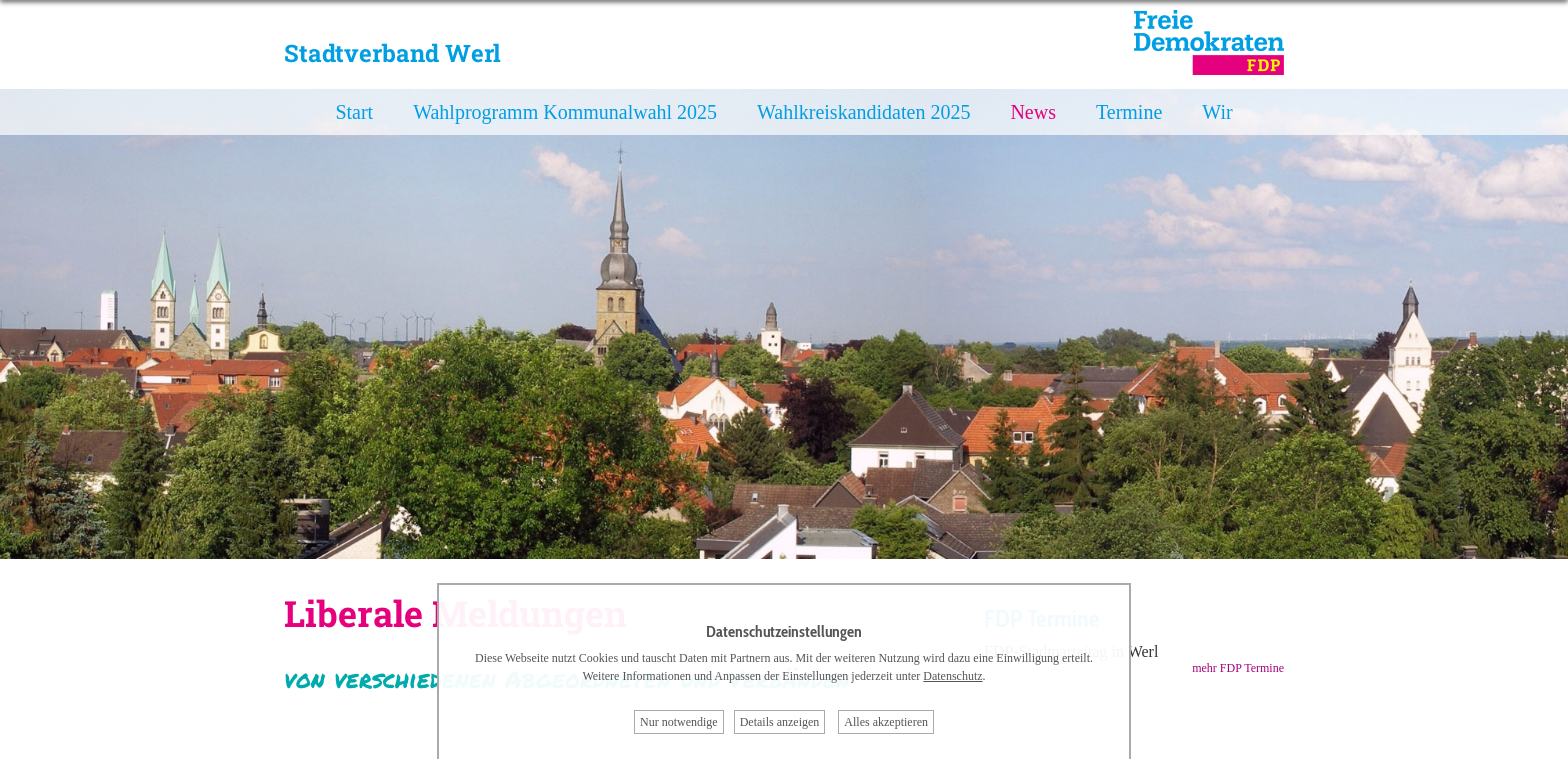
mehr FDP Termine (1238, 668)
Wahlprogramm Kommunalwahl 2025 (565, 112)
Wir (1217, 112)
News (1033, 112)
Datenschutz (952, 676)
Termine (1129, 112)
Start (354, 112)
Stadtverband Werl (392, 53)
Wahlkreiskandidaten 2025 (863, 112)
